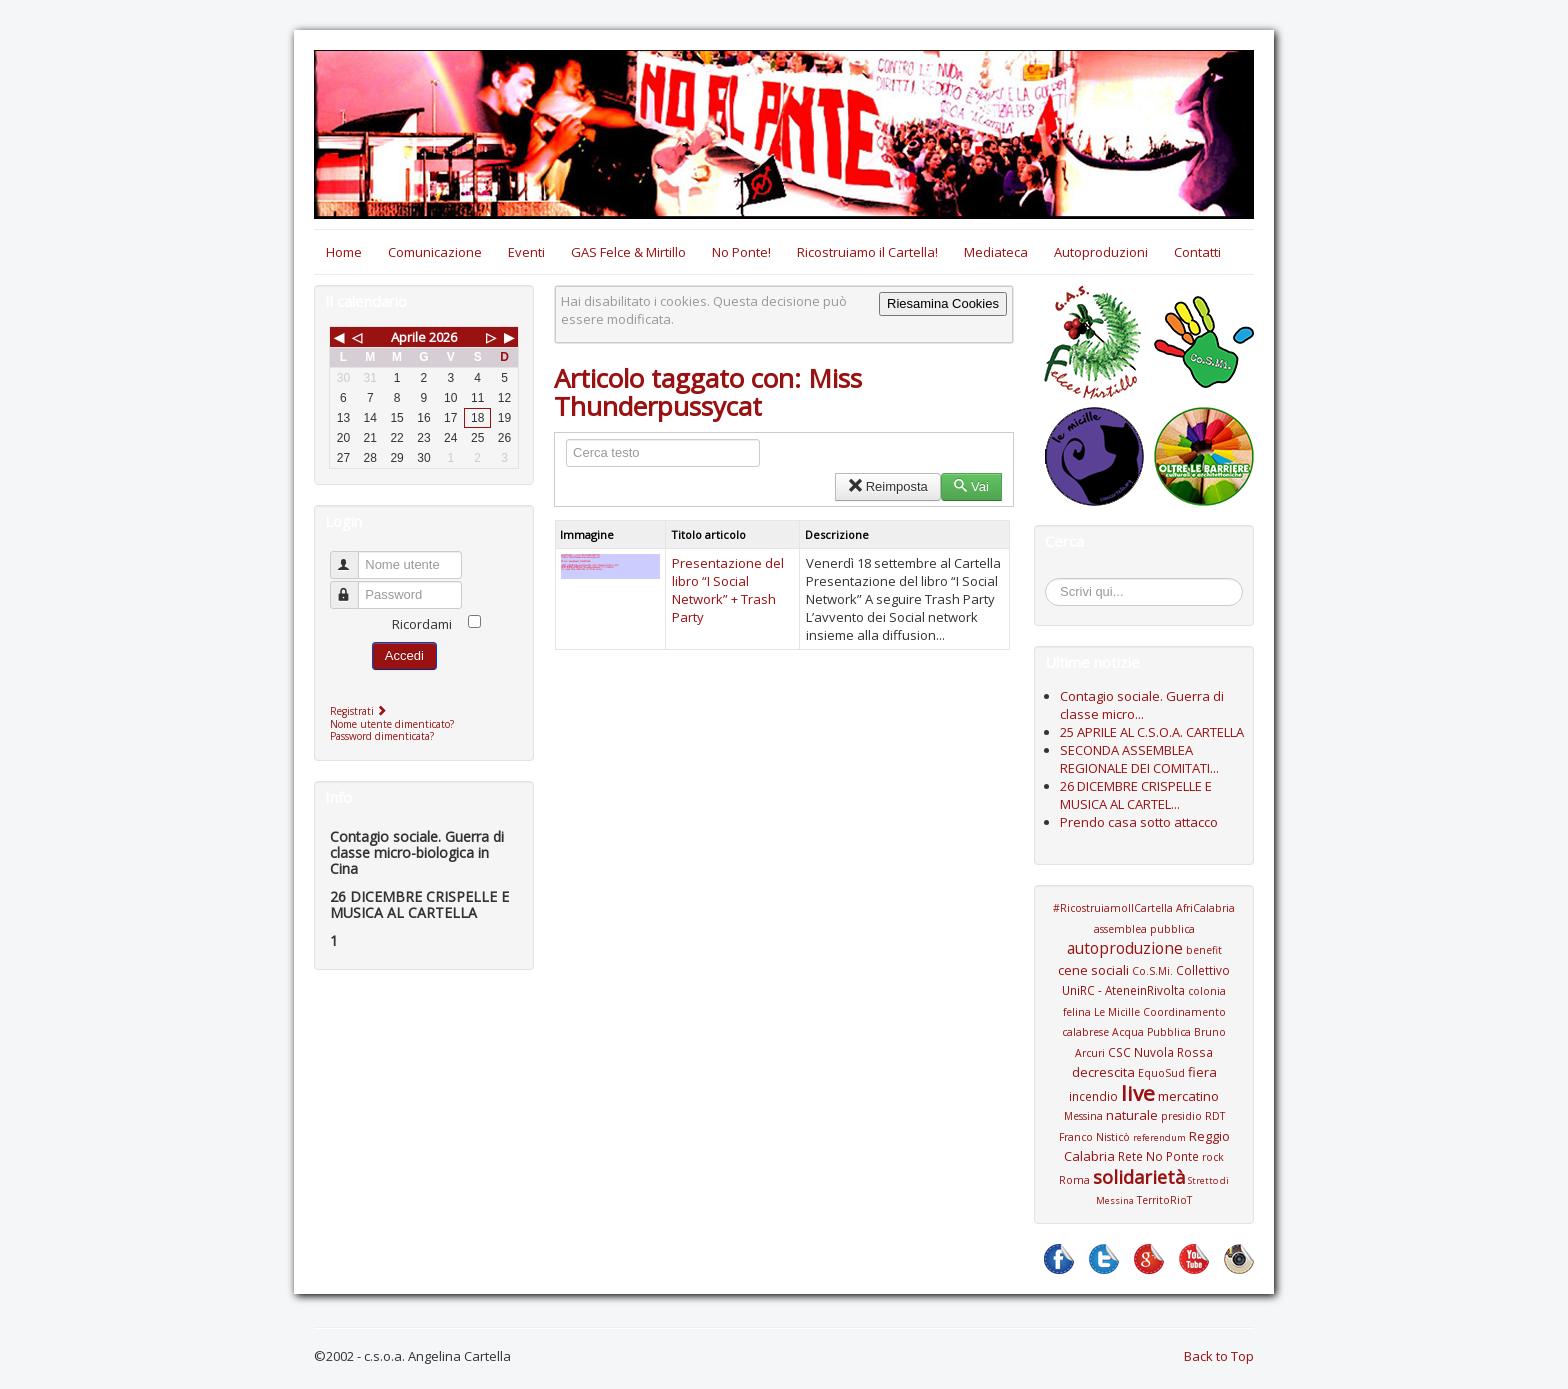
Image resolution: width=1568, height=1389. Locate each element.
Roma (1074, 1180)
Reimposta (887, 486)
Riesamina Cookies (943, 303)
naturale (1132, 1115)
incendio (1093, 1096)
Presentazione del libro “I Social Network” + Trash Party (728, 590)
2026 (443, 337)
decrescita (1103, 1072)
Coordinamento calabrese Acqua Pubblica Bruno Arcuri (1144, 1032)
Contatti (1197, 252)
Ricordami (422, 624)
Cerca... (1055, 581)
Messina (1083, 1116)
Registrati (360, 711)
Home (344, 252)
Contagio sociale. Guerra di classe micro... (1142, 705)
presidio (1181, 1116)
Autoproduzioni (1101, 252)
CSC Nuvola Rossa (1160, 1052)
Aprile (408, 337)
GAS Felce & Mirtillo (628, 252)
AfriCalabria (1205, 908)
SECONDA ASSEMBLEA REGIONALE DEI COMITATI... (1139, 759)
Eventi (526, 252)
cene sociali (1093, 970)
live (1138, 1093)
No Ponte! (741, 252)
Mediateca (996, 252)
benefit (1204, 950)
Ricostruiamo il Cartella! (867, 252)
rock (1213, 1157)
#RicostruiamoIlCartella (1113, 908)
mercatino (1188, 1096)
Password (353, 586)
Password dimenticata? (382, 736)
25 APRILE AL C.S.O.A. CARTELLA (1152, 732)
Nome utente (353, 556)
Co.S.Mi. (1152, 971)
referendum (1159, 1137)
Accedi (404, 655)
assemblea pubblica (1144, 929)
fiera (1202, 1072)
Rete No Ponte (1158, 1156)
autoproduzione (1125, 948)
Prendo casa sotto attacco (1139, 822)
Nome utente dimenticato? (392, 724)
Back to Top (1219, 1356)
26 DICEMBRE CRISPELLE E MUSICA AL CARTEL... (1136, 795)
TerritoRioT (1164, 1200)
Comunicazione (435, 252)
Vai (971, 486)
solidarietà (1139, 1177)
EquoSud (1161, 1073)
